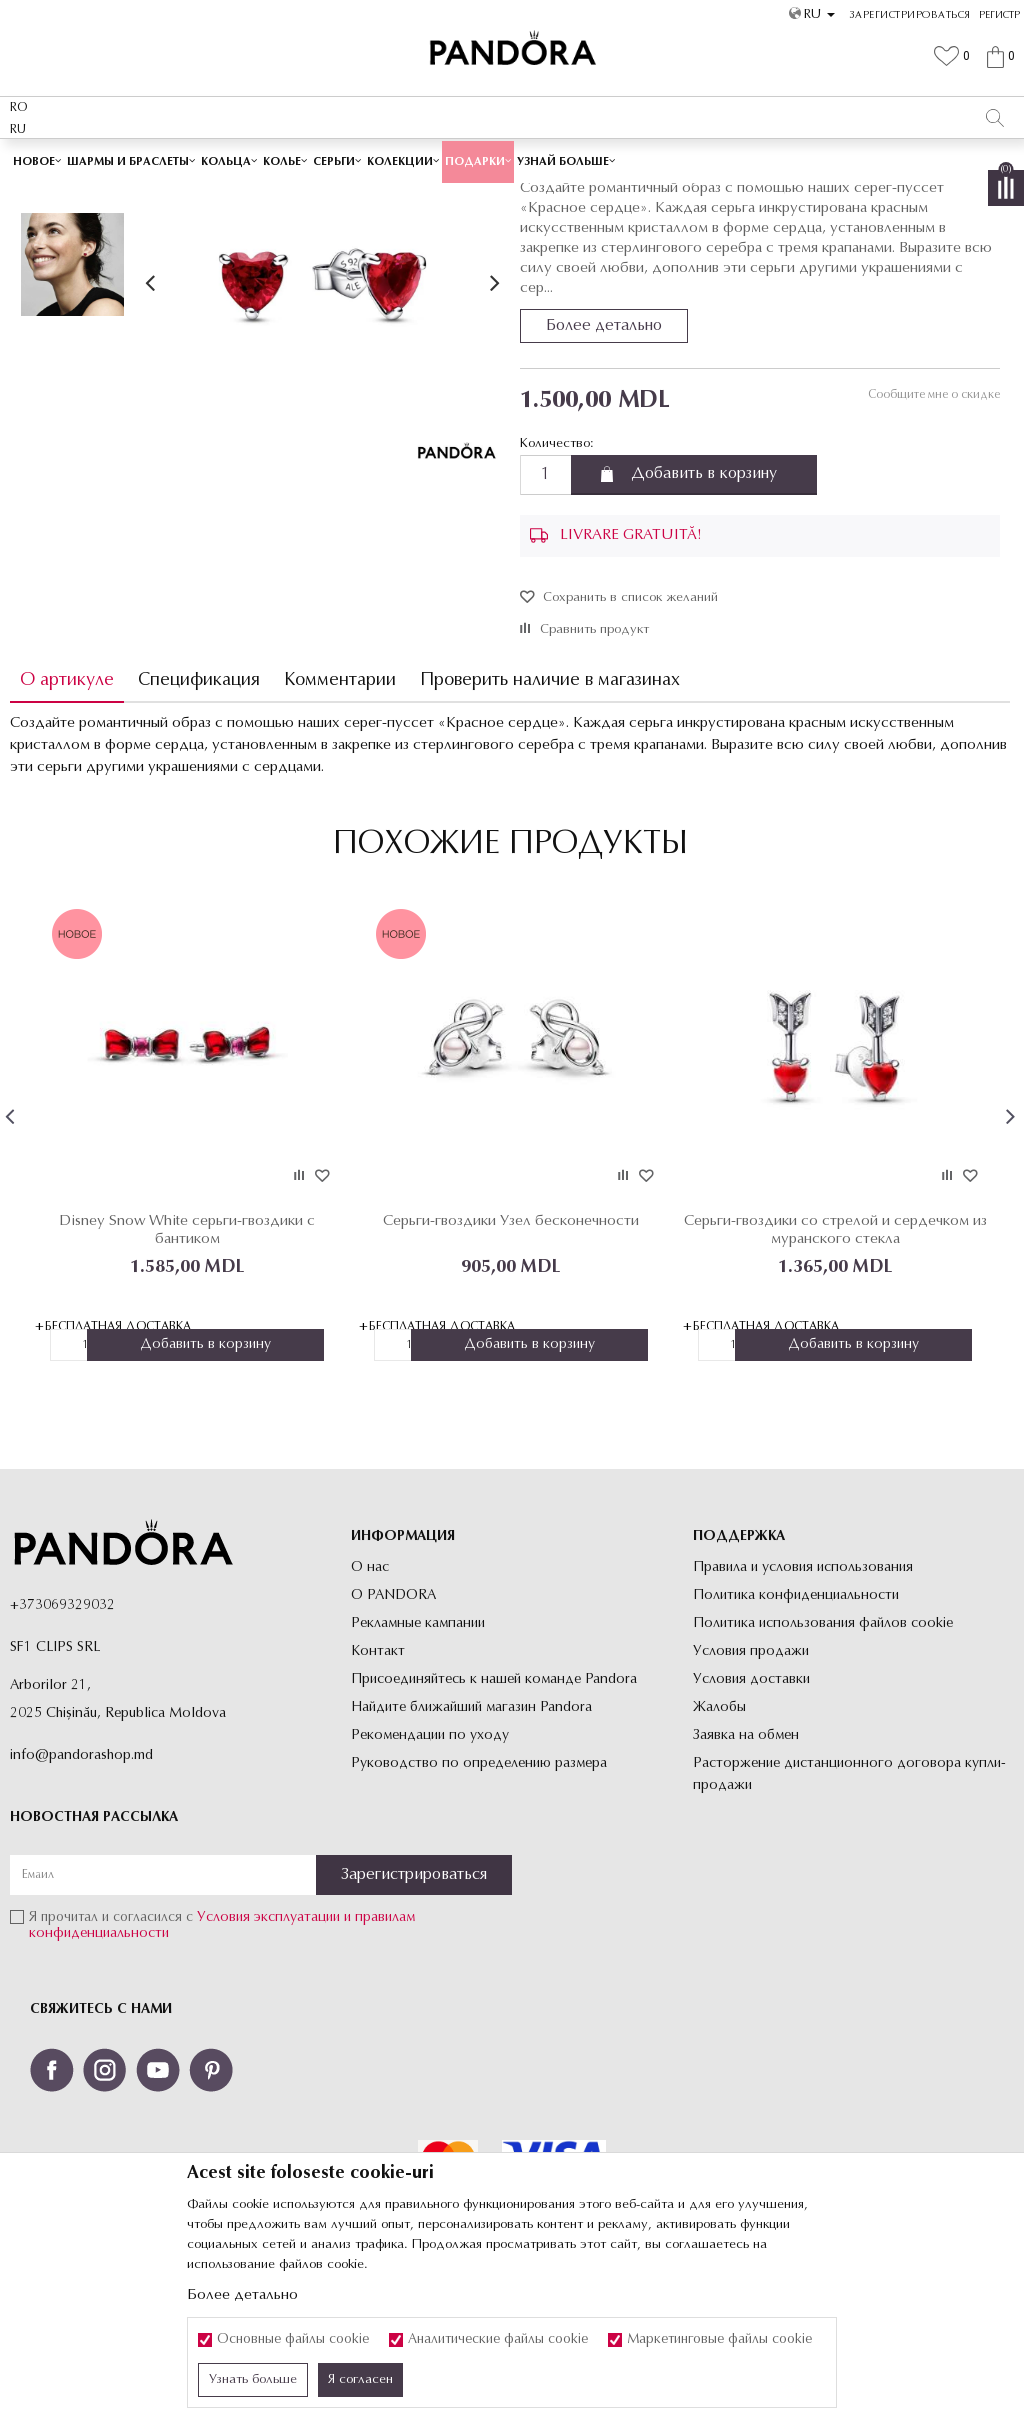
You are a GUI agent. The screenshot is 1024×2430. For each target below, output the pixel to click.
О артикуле (67, 821)
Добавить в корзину (704, 616)
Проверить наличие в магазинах (550, 821)
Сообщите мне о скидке (933, 536)
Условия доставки (751, 1820)
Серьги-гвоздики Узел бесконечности (510, 1361)
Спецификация (199, 821)
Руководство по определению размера (479, 1904)
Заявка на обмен (746, 1876)
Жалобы (719, 1848)
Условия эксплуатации (268, 2059)
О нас (370, 1708)
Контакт (378, 1792)
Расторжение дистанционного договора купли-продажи (849, 1915)
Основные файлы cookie (293, 2340)
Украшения (369, 197)
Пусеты (502, 197)
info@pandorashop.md (81, 1896)
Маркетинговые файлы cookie (719, 2340)
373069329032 (67, 1746)
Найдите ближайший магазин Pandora (471, 1848)
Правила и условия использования (803, 1708)
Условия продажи (751, 1792)
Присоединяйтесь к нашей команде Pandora (494, 1820)
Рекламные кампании (418, 1764)
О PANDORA (393, 1736)
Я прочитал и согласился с (222, 2067)
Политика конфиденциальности (796, 1736)
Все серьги (440, 197)
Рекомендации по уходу (430, 1876)
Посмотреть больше (593, 158)
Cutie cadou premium (442, 159)
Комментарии (340, 821)
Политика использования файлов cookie (823, 1764)
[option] (512, 160)
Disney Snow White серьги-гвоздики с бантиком (187, 1370)
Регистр (999, 15)
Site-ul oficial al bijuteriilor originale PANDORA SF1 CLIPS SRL (168, 197)
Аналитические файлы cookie (498, 2340)
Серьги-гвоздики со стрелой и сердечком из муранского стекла (832, 1370)
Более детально (604, 467)
